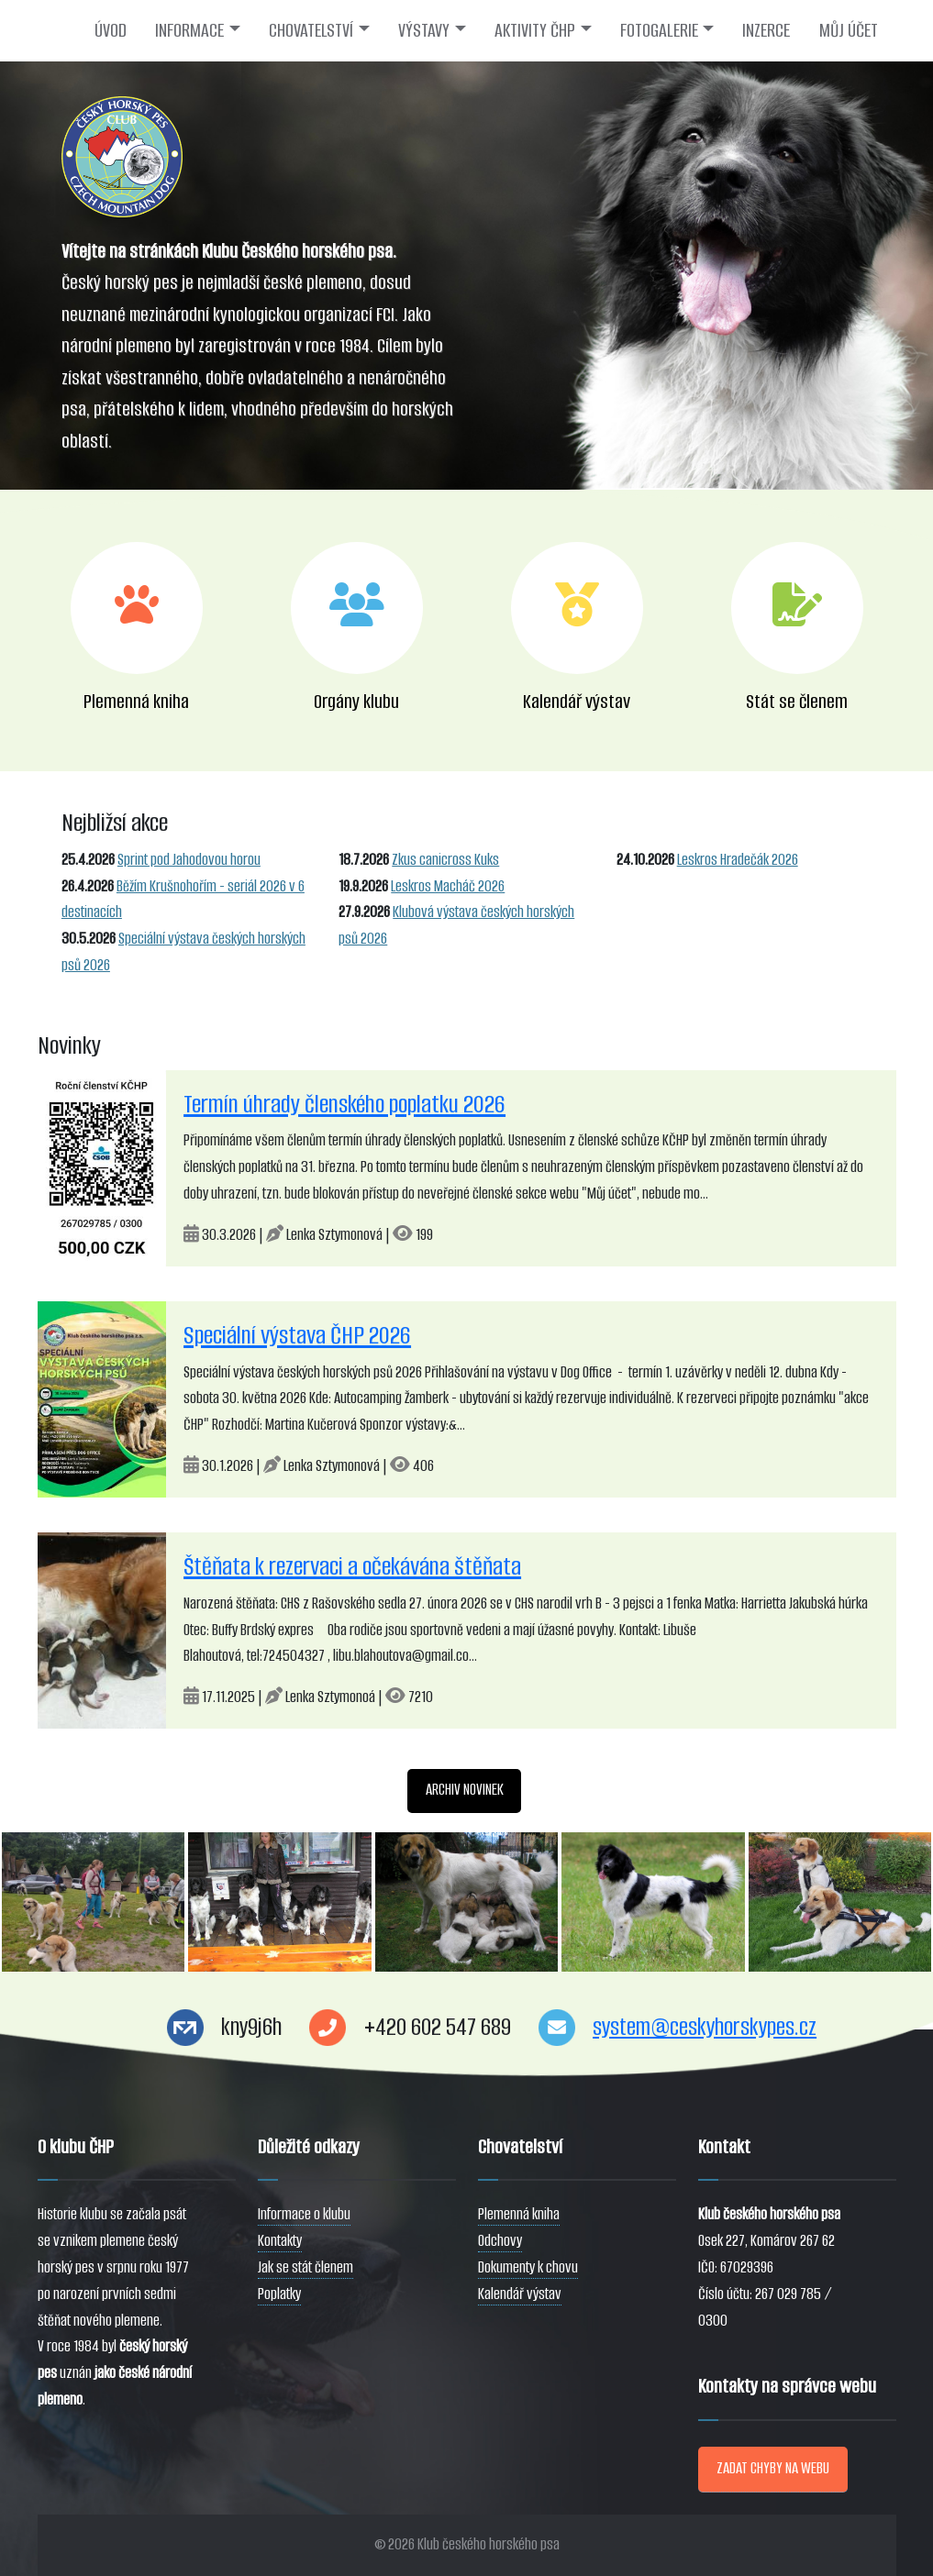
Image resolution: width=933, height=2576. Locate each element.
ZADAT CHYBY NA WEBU (772, 2468)
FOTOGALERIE (659, 30)
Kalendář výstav (519, 2294)
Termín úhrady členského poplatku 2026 (344, 1104)
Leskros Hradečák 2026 (737, 859)
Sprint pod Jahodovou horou (189, 859)
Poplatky (279, 2294)
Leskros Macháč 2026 (448, 886)
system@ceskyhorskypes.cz (704, 2027)
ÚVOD (110, 30)
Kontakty (280, 2240)
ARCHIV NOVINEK (465, 1789)
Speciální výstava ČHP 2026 (297, 1335)
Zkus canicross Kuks (445, 859)
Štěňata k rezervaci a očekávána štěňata (352, 1566)
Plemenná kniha (519, 2214)
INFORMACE (189, 30)
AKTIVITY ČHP (534, 30)
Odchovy (500, 2240)
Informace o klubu (304, 2214)
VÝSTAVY (424, 30)
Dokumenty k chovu (528, 2267)
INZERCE (766, 30)
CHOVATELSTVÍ (311, 30)
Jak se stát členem (305, 2267)
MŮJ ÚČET (848, 30)
